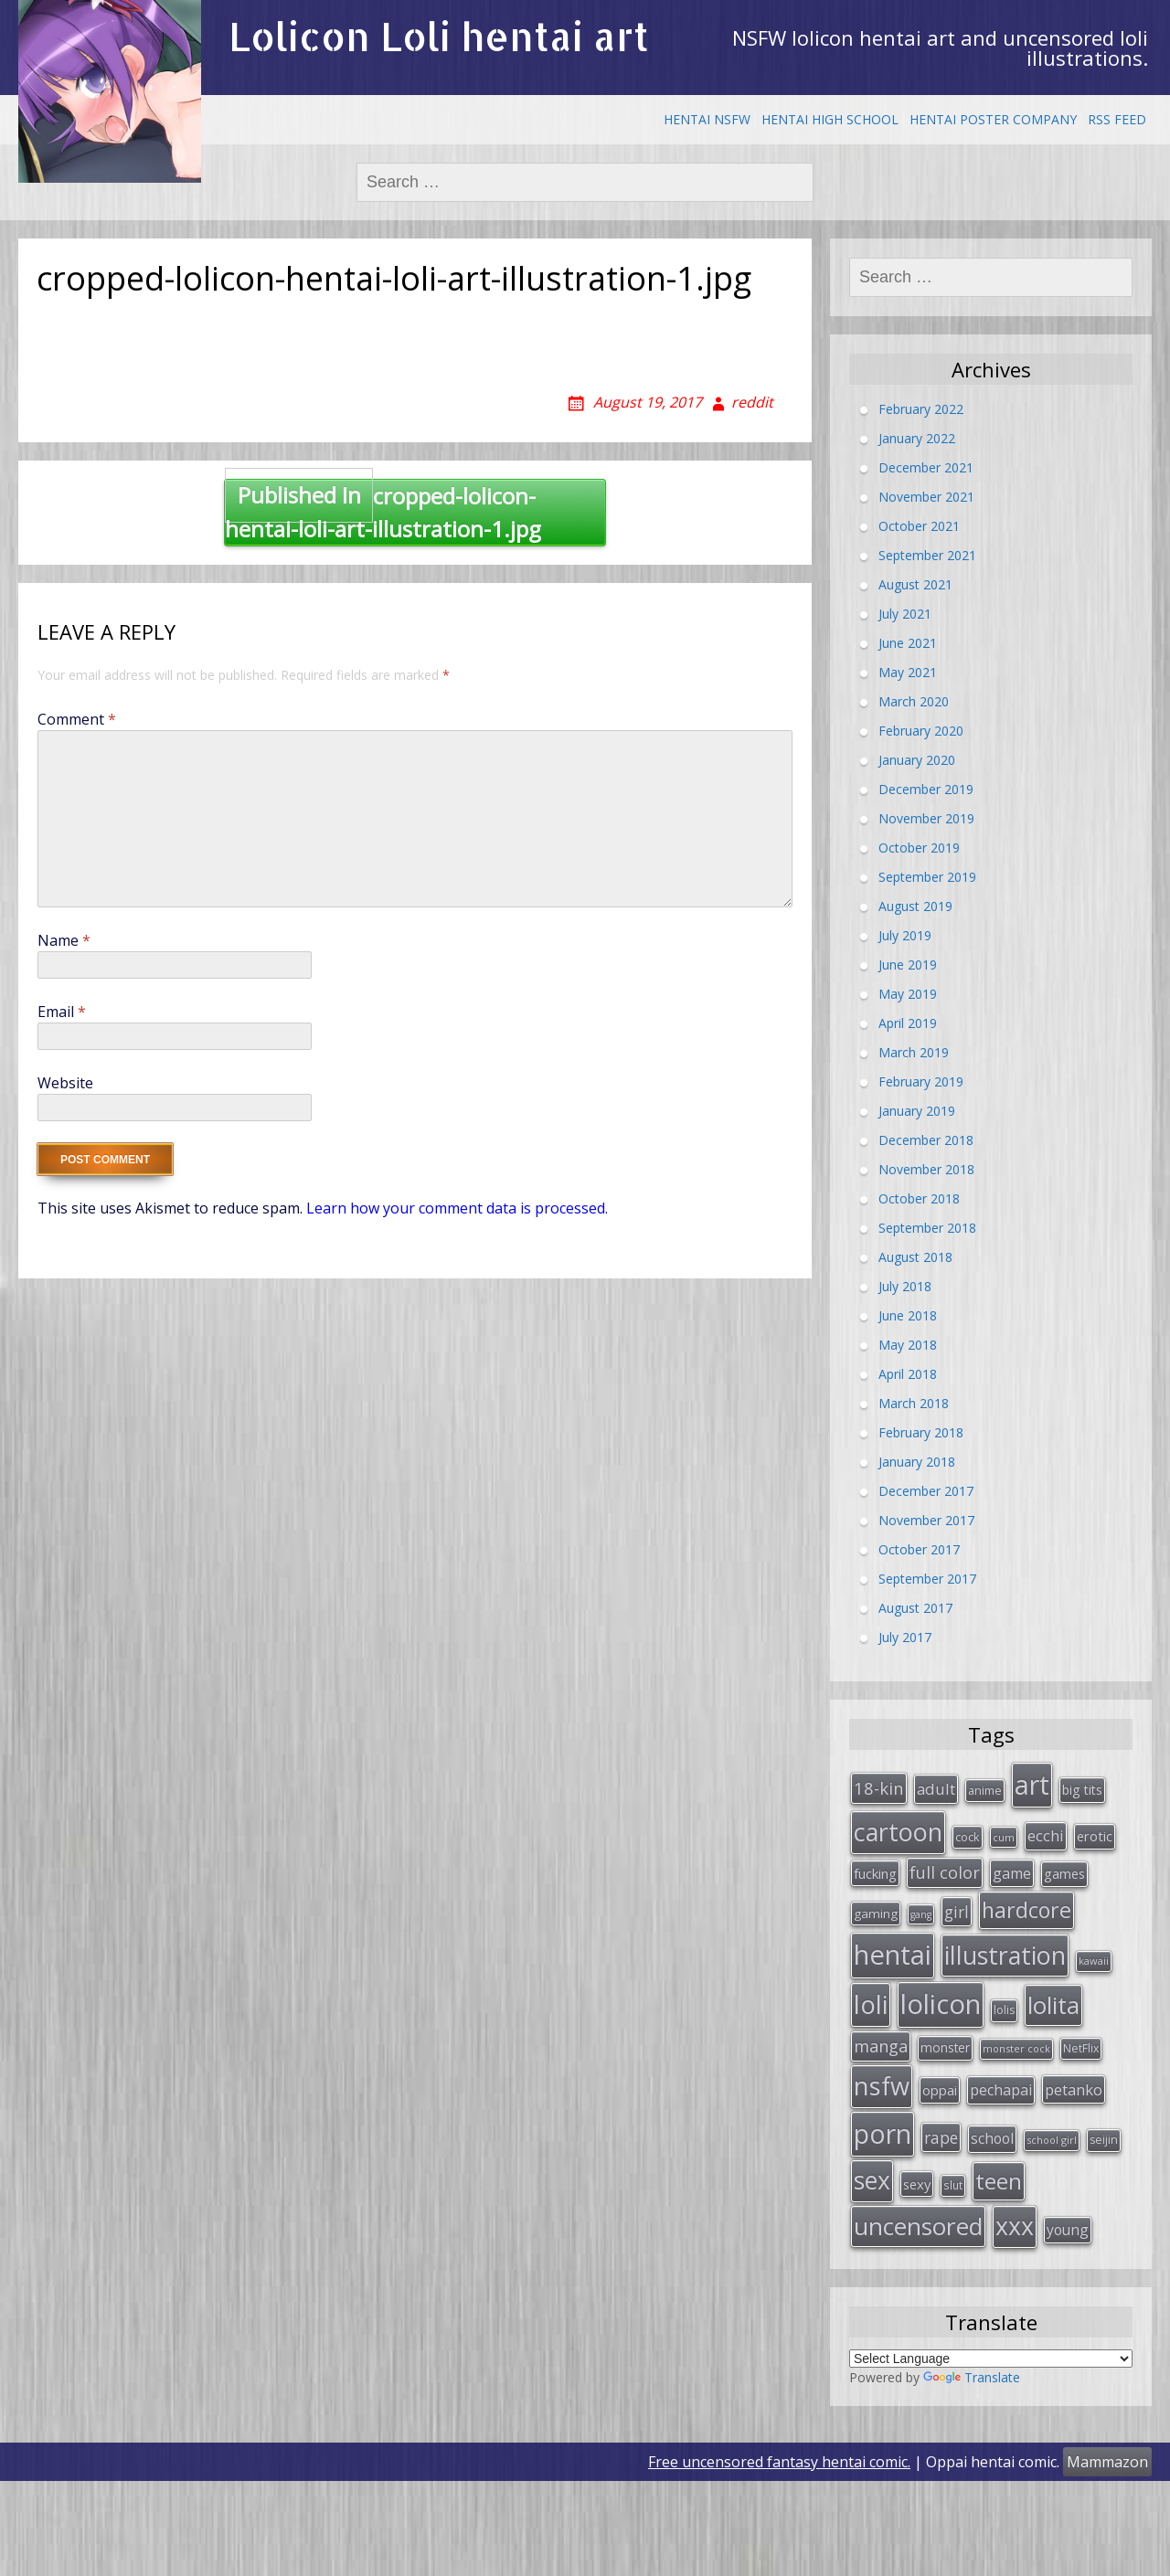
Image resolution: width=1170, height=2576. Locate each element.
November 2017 (926, 1520)
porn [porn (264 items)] (882, 2133)
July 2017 (904, 1637)
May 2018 (907, 1344)
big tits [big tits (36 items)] (1082, 1789)
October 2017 (919, 1549)
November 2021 (926, 496)
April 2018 (907, 1374)
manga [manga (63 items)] (881, 2046)
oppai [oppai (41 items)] (939, 2090)
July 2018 (904, 1286)
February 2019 (920, 1081)
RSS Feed (1117, 119)
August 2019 (915, 906)
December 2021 (925, 467)
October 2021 (919, 526)
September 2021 (927, 555)
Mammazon (1107, 2462)
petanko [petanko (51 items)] (1073, 2089)
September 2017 (927, 1578)
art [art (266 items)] (1032, 1784)
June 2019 (907, 964)
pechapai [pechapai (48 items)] (1001, 2090)
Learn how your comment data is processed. (457, 1208)
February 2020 (920, 730)
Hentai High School (830, 119)
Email (61, 1012)
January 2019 (916, 1110)
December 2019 (925, 789)
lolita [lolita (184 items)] (1053, 2004)
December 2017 (925, 1491)
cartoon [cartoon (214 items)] (898, 1832)
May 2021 (907, 672)
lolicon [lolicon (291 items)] (940, 2004)
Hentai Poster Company (993, 119)
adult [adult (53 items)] (936, 1788)
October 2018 (919, 1198)
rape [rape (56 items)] (941, 2137)
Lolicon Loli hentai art (439, 36)
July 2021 (904, 613)
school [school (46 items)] (992, 2138)
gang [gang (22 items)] (920, 1914)
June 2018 (907, 1315)
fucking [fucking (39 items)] (875, 1873)
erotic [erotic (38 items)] (1094, 1836)
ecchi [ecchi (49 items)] (1045, 1835)
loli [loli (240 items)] (871, 2004)
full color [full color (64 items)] (944, 1872)
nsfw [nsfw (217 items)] (881, 2086)
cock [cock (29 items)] (967, 1837)
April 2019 (907, 1023)
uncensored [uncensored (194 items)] (918, 2226)
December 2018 (925, 1140)
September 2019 (927, 876)
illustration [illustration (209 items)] (1005, 1955)
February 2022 (920, 409)
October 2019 (919, 847)
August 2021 (915, 584)
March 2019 (913, 1052)
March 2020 (913, 701)
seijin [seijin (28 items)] (1104, 2139)
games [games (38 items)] (1064, 1873)
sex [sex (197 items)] (872, 2180)
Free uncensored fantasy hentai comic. (779, 2462)
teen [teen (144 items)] (998, 2181)
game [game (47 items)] (1012, 1873)
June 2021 (907, 643)
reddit (752, 402)
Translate (971, 2377)
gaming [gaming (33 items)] (876, 1913)
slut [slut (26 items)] (953, 2185)
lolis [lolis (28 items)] (1004, 2010)
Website (65, 1083)
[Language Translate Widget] (991, 2358)
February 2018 (920, 1432)
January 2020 (916, 760)
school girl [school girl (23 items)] (1051, 2140)
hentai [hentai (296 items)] (892, 1954)
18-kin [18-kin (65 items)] (879, 1787)
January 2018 (916, 1461)
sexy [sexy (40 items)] (917, 2184)
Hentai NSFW (707, 119)
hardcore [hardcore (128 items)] (1026, 1909)
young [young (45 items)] (1068, 2230)
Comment (76, 719)
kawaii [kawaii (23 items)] (1094, 1960)
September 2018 (927, 1227)
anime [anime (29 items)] (985, 1790)
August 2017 (915, 1608)
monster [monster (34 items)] (945, 2047)
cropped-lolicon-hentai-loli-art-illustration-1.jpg (383, 512)
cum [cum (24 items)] (1004, 1837)
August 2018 (915, 1257)
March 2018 (913, 1403)
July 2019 (904, 935)
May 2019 (907, 993)
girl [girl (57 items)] (956, 1912)
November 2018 (926, 1169)
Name (63, 940)
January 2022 (916, 438)
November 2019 (926, 818)
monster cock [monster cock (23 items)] (1016, 2048)
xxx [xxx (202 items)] (1014, 2226)
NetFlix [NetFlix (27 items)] (1081, 2048)
